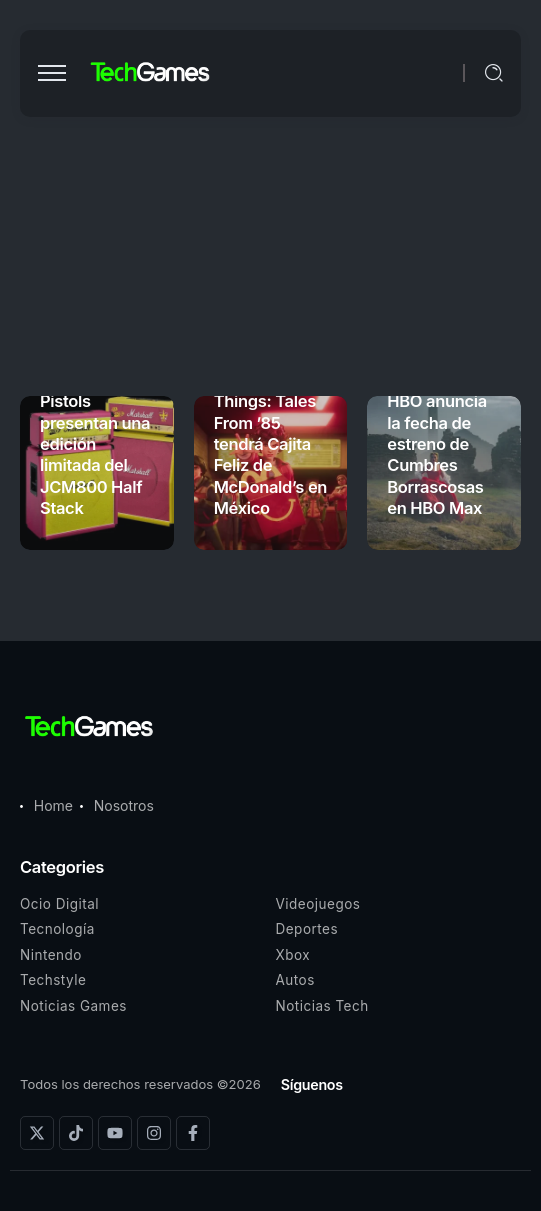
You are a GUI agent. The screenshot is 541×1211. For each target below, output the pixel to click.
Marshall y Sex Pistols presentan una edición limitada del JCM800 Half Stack (95, 444)
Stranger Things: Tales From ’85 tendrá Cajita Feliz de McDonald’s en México (270, 444)
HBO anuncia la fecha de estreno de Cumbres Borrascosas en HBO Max (437, 454)
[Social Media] (37, 1133)
